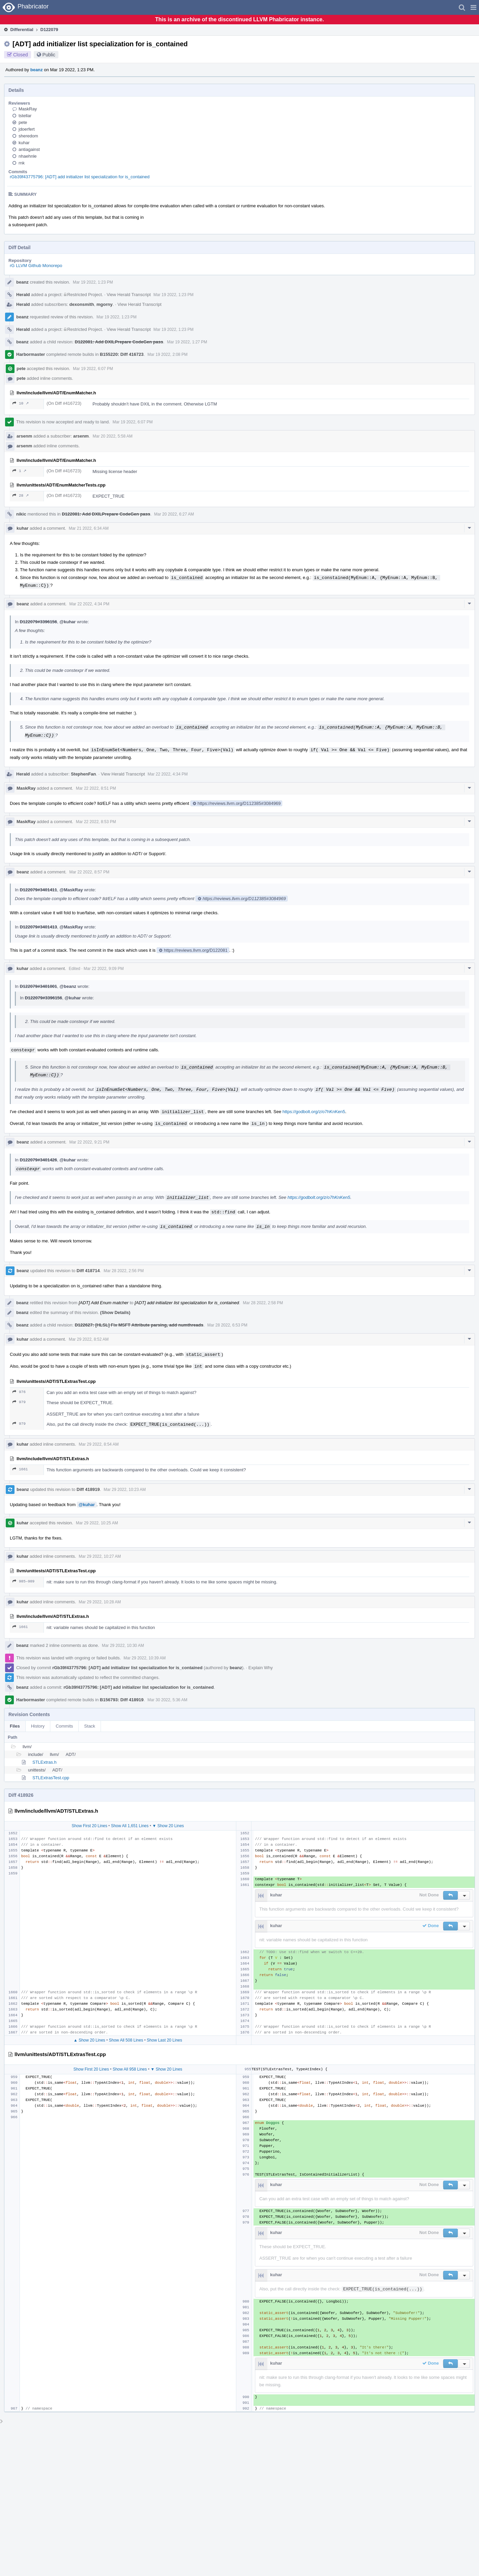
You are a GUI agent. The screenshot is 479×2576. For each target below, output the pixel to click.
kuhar (24, 142)
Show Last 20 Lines (164, 2040)
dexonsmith (82, 304)
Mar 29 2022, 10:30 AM (123, 1645)
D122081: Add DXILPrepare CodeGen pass (119, 341)
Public (49, 54)
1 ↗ (19, 470)
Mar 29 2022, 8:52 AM (89, 1339)
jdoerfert (27, 129)
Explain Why (260, 1667)
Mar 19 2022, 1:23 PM (93, 282)
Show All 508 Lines (126, 2040)
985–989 (23, 1581)
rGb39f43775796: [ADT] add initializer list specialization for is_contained (80, 176)
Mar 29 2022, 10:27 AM (100, 1556)
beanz (36, 69)
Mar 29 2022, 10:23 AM (125, 1489)
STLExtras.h (44, 1762)
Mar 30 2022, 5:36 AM (167, 1700)
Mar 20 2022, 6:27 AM (174, 514)
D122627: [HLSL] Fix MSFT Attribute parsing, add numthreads (139, 1325)
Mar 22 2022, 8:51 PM (96, 788)
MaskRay (28, 108)
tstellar (25, 115)
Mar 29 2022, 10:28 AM (100, 1602)
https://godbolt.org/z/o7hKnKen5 (314, 1111)
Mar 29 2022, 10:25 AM (97, 1523)
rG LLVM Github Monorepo (36, 265)
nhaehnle (28, 156)
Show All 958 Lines (130, 2069)
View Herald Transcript (129, 294)
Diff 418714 (88, 1270)
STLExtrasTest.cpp (50, 1777)
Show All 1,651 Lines (130, 1825)
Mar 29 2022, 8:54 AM (98, 1444)
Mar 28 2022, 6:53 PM (227, 1325)
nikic (21, 514)
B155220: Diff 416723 (121, 354)
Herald (23, 294)
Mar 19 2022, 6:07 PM (93, 368)
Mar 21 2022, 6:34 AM (89, 528)
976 (19, 1391)
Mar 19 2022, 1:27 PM (187, 342)
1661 (20, 1469)
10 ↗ (20, 403)
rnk (22, 162)
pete (23, 122)
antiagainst (29, 149)
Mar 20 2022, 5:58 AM (113, 436)
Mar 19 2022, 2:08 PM (168, 354)
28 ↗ (20, 495)
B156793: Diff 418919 (121, 1699)
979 (19, 1401)
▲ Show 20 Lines (89, 2040)
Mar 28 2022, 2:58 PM (263, 1302)
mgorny (105, 304)
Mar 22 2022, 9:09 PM (104, 968)
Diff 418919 (88, 1489)
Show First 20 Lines (89, 1825)
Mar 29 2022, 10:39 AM (145, 1658)
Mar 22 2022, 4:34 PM (89, 604)
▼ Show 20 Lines (168, 1825)
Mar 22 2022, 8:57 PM (89, 872)
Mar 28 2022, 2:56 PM (124, 1270)
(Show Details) (115, 1312)
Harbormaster (30, 354)
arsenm (24, 436)
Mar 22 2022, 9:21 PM (89, 1142)
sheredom (28, 135)
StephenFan (83, 774)
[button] (473, 7)
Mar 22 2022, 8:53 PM (96, 821)
